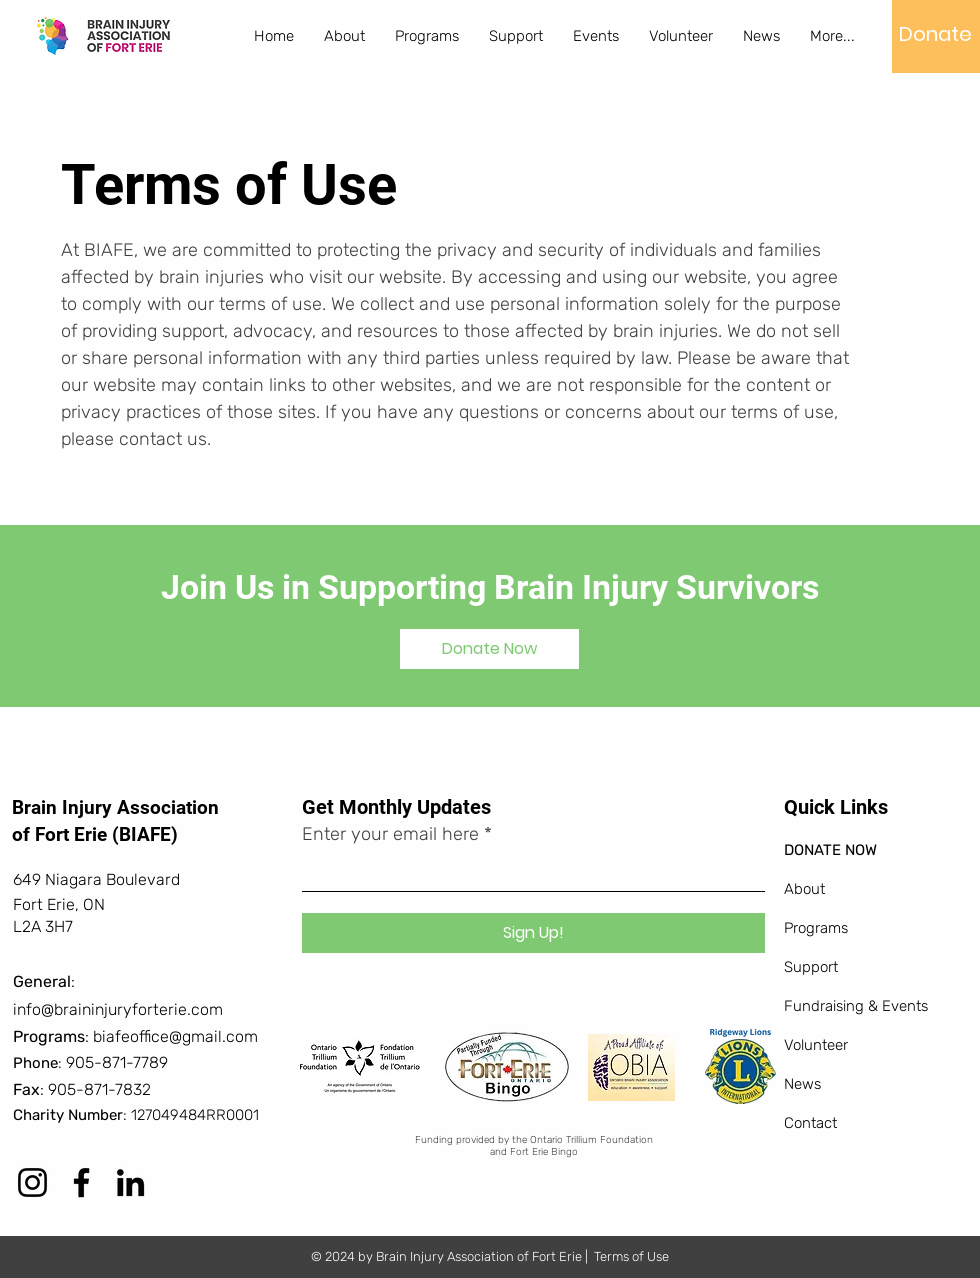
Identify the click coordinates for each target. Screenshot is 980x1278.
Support (811, 967)
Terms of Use (631, 1256)
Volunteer (816, 1045)
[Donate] (935, 34)
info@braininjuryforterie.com (118, 1009)
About (804, 889)
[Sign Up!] (533, 933)
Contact (810, 1123)
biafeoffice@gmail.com (175, 1036)
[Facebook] (81, 1182)
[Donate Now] (489, 649)
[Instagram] (32, 1182)
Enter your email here (390, 834)
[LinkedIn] (130, 1182)
